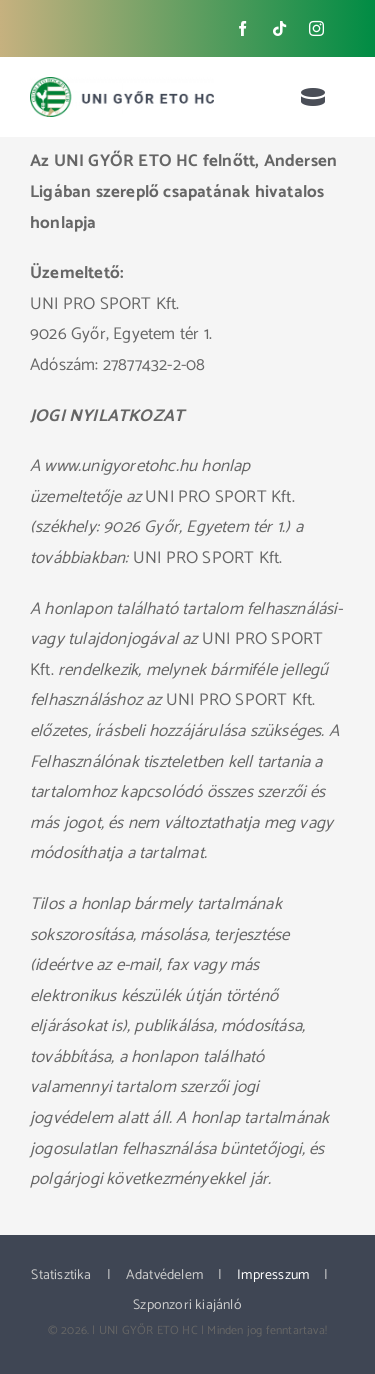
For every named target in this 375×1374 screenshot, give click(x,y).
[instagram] (316, 28)
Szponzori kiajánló (187, 1305)
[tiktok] (279, 28)
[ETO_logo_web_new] (122, 85)
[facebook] (242, 28)
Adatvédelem (164, 1275)
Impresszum (273, 1275)
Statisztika (61, 1275)
